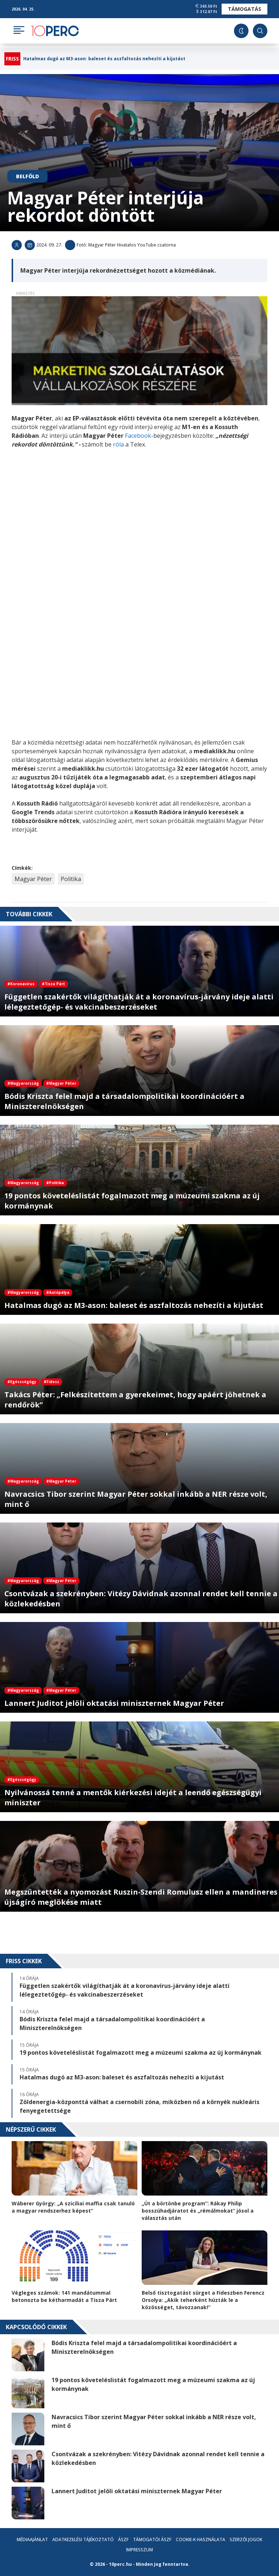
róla (119, 444)
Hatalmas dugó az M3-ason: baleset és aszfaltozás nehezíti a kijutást (104, 59)
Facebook (138, 436)
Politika (71, 879)
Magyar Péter (33, 879)
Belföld (27, 176)
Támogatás (244, 8)
